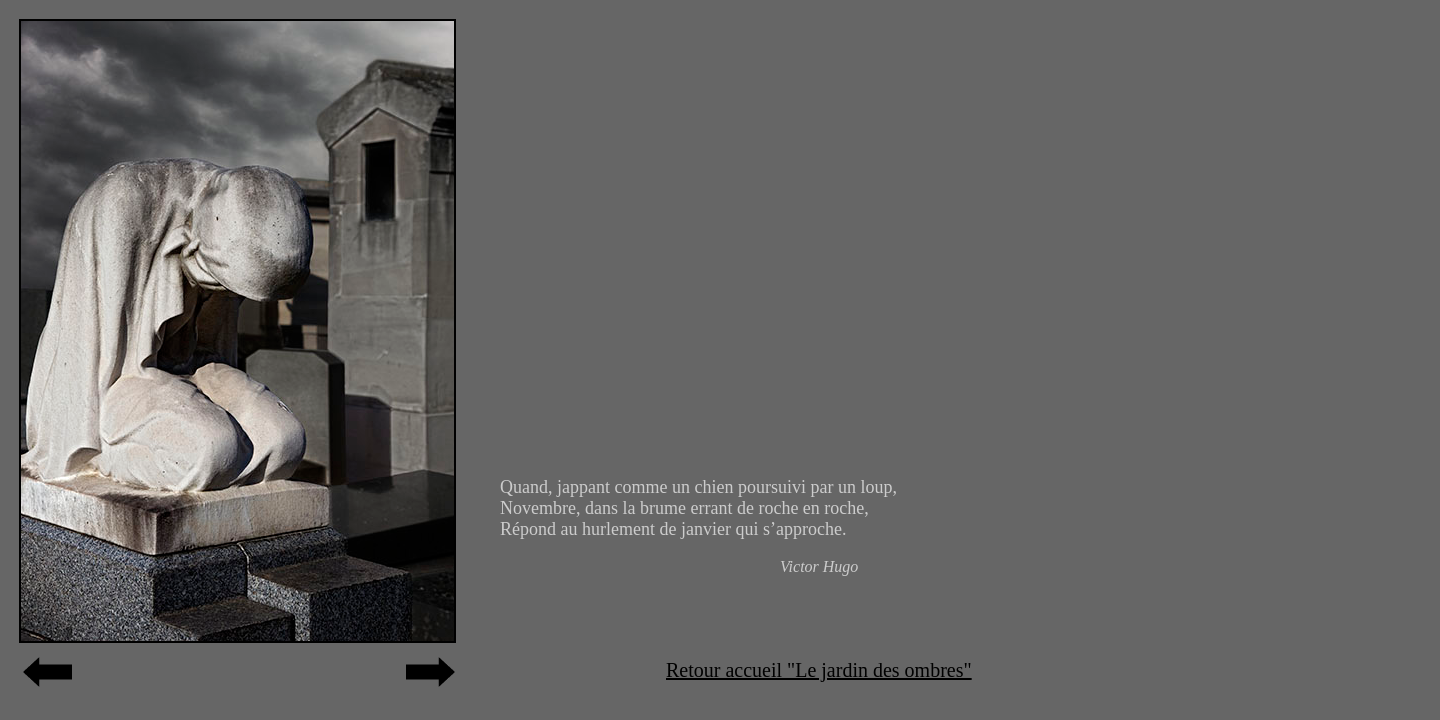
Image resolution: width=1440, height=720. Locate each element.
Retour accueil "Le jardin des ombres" (819, 670)
